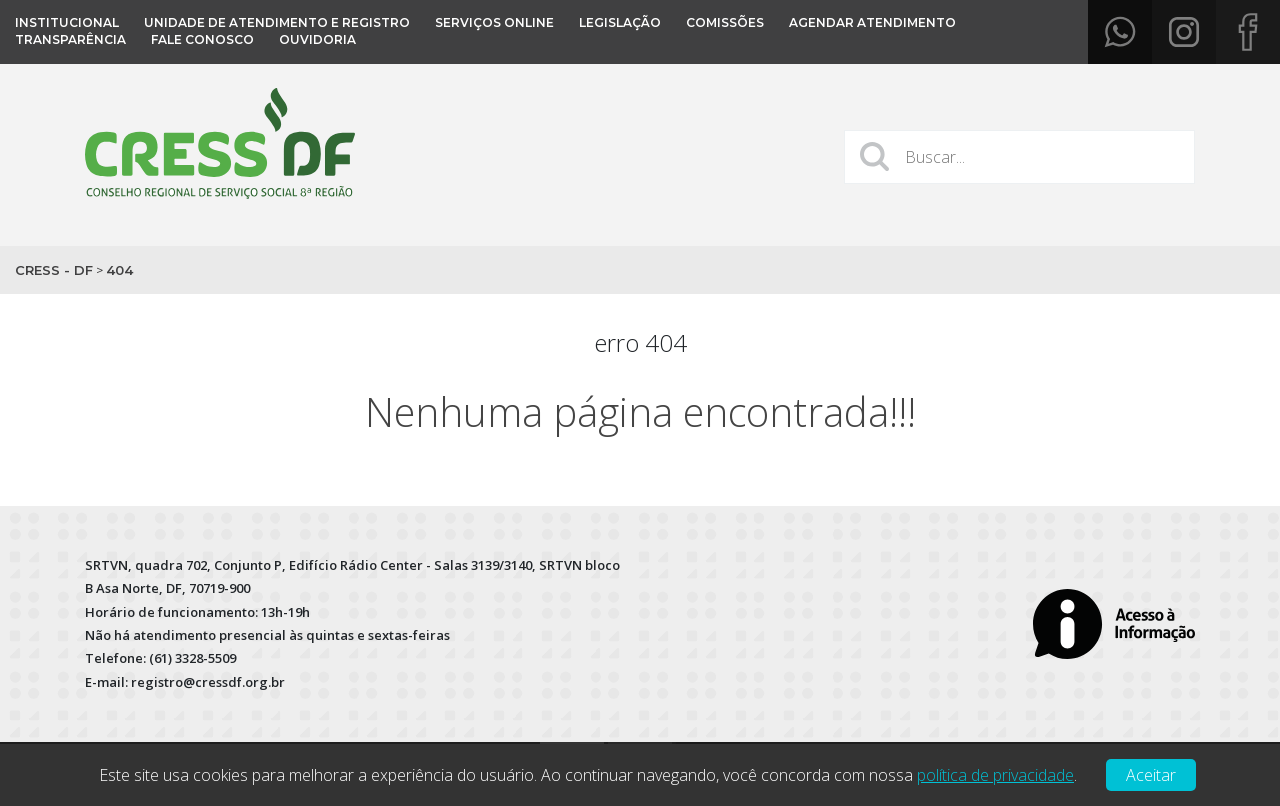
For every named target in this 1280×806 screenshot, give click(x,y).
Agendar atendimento (872, 22)
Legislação (620, 22)
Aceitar (1151, 775)
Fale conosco (202, 39)
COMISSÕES (725, 22)
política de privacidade (995, 775)
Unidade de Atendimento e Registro (277, 22)
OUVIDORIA (317, 39)
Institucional (67, 22)
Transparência (70, 39)
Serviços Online (494, 22)
